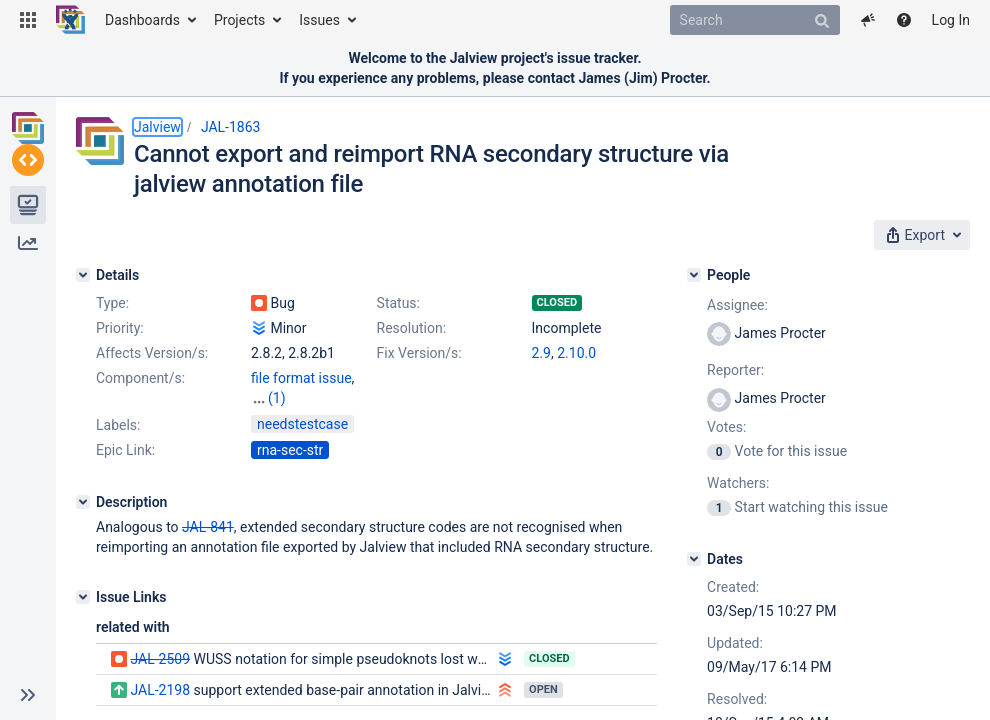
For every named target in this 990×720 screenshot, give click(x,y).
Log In (951, 20)
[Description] (83, 500)
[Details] (83, 275)
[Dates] (694, 559)
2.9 (541, 353)
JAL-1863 (231, 127)
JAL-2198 (160, 688)
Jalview (157, 127)
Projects (239, 20)
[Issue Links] (83, 595)
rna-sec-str (290, 448)
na (258, 398)
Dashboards (142, 20)
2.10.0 (576, 353)
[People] (694, 275)
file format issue (301, 378)
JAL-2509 (160, 657)
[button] (28, 20)
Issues (319, 20)
